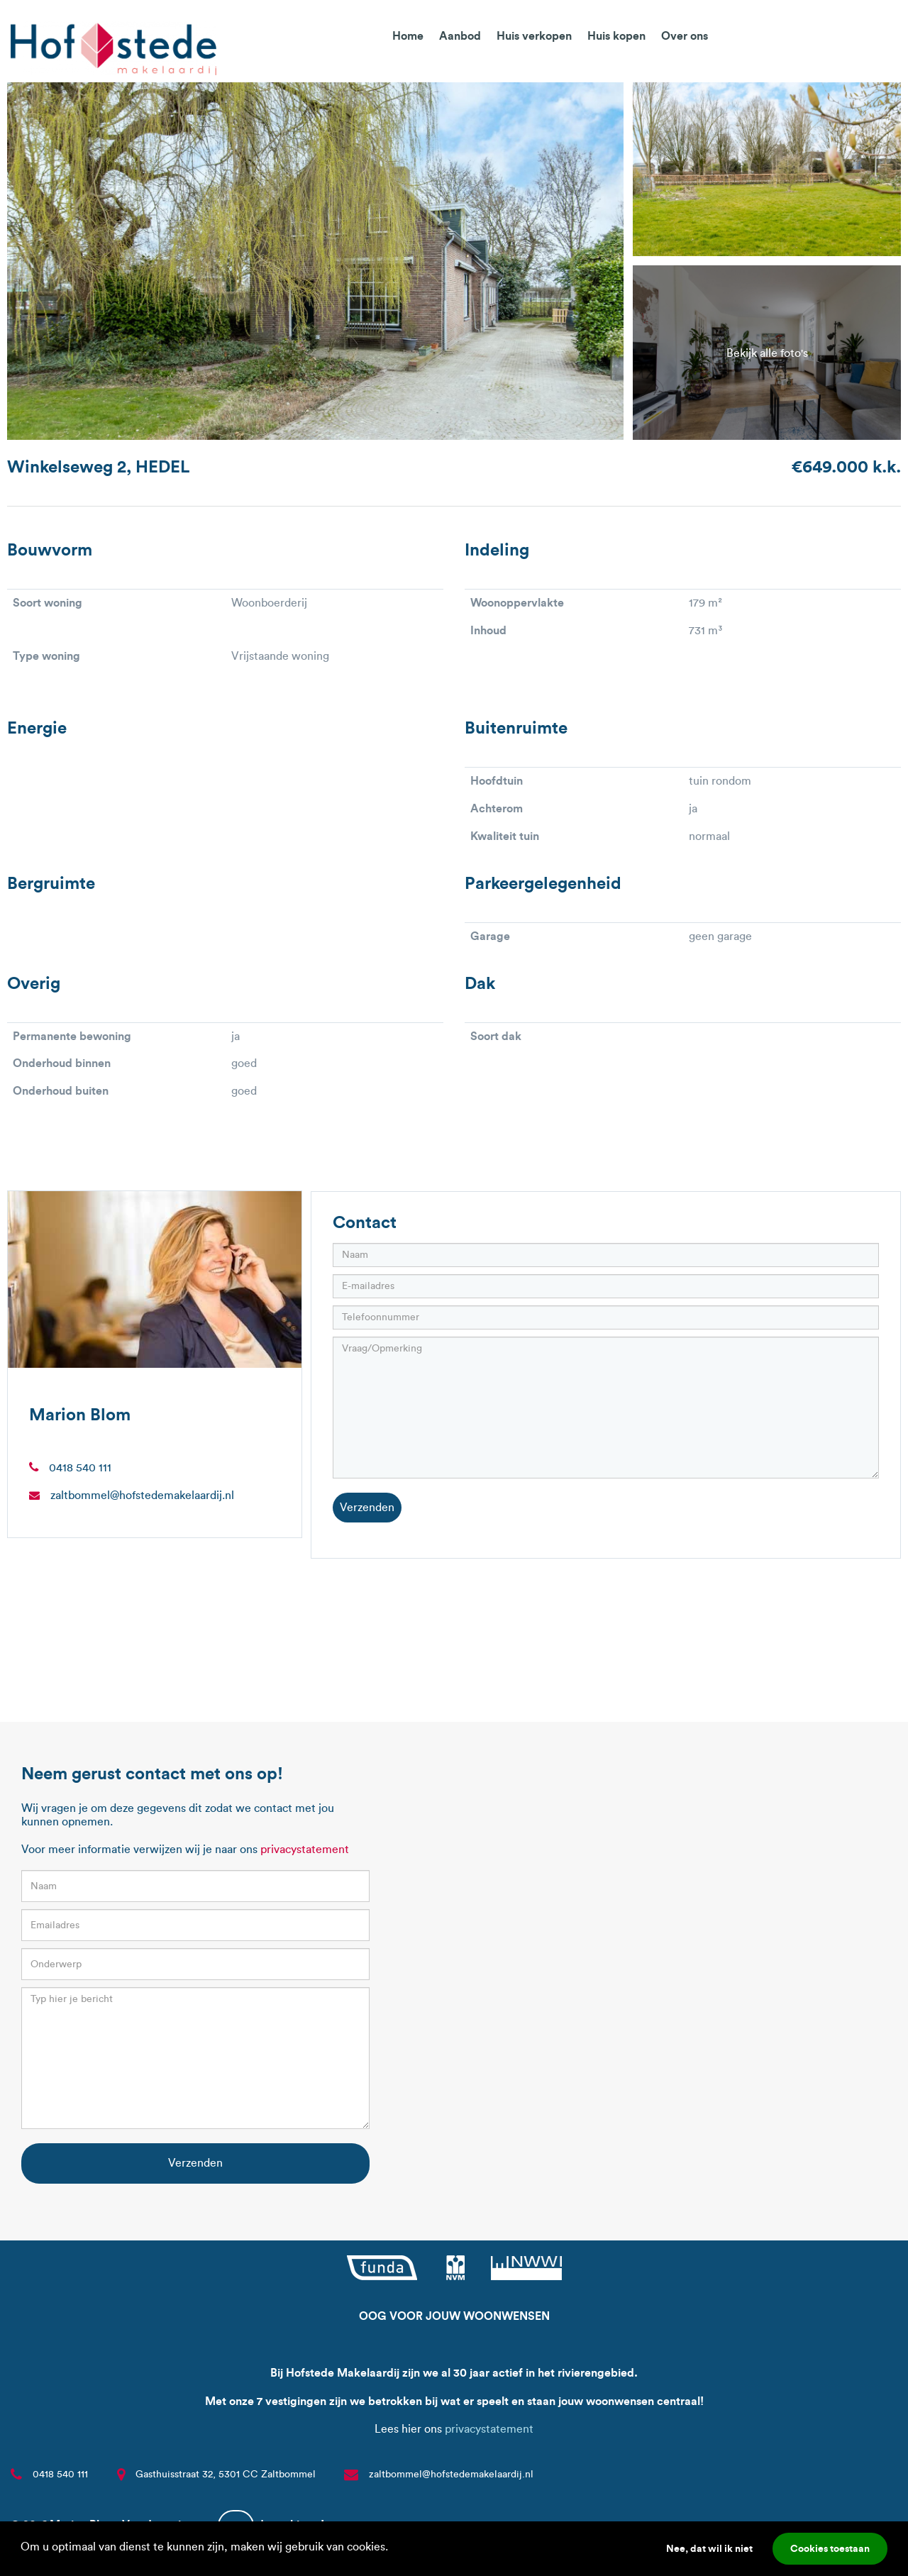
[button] (393, 2548)
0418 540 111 (80, 1467)
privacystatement (304, 1849)
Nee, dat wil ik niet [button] (709, 2548)
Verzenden (367, 1507)
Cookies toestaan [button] (830, 2548)
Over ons (684, 35)
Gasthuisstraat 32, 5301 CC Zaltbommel (225, 2474)
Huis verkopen (534, 35)
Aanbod (460, 35)
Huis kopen (616, 35)
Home (407, 35)
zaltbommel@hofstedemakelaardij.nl (142, 1495)
